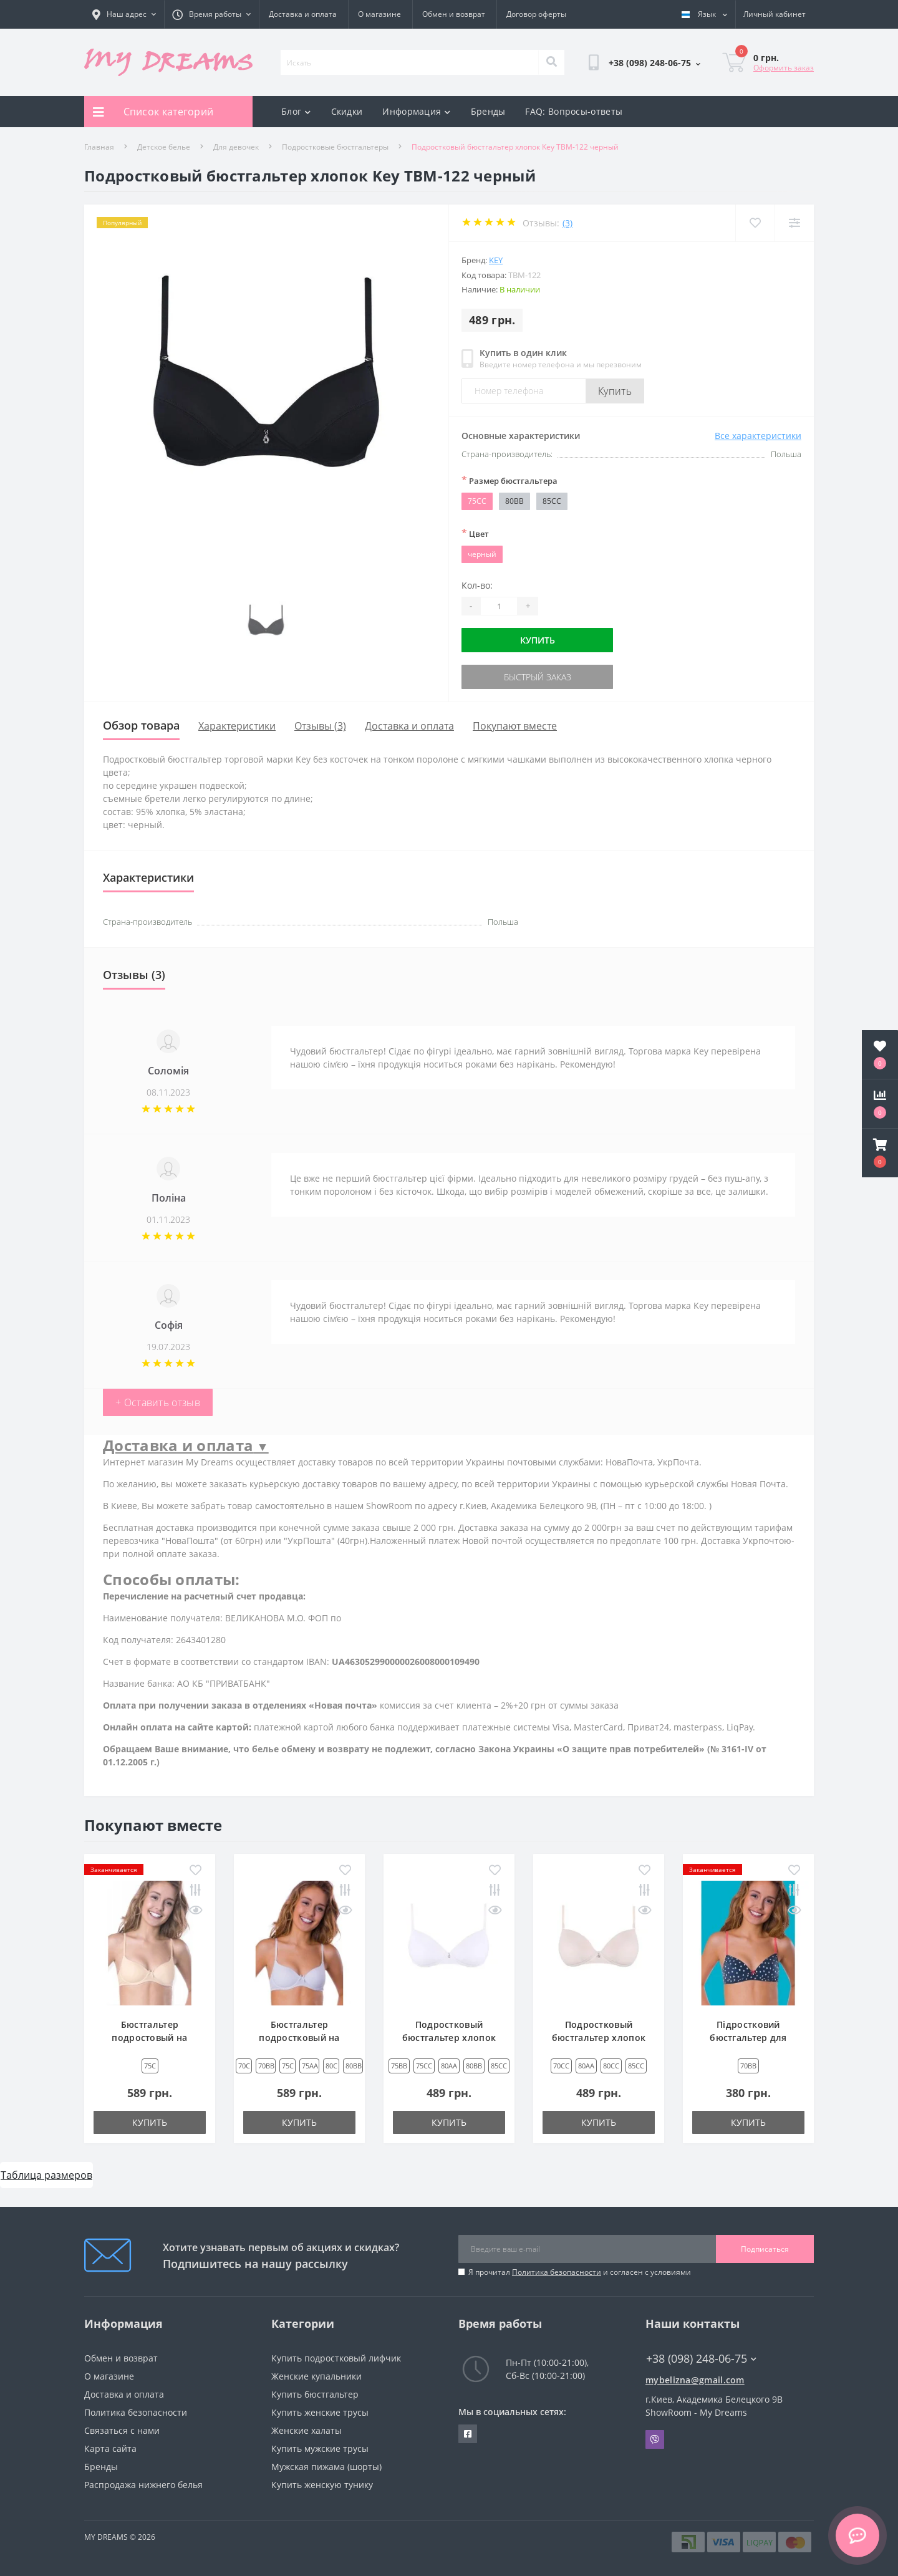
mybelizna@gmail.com (695, 2380)
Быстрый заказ (537, 677)
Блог (296, 111)
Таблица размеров (46, 2175)
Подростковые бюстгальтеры (335, 147)
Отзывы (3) (320, 726)
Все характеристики (758, 435)
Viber (654, 2439)
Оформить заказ (783, 67)
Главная (99, 147)
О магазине (379, 14)
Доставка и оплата (303, 14)
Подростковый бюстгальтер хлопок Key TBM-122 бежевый (598, 2038)
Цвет (475, 533)
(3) (567, 223)
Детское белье (163, 147)
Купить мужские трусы (320, 2448)
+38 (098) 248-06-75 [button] (701, 2359)
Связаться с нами (122, 2430)
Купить (615, 391)
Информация (416, 111)
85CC (552, 501)
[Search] (551, 62)
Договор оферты (536, 14)
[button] (880, 1153)
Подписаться (765, 2249)
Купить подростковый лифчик (336, 2358)
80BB (514, 501)
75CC (477, 501)
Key (496, 260)
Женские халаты (306, 2430)
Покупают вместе (515, 726)
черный (482, 554)
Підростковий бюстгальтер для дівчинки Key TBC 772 (748, 2038)
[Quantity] (499, 606)
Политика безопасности (556, 2272)
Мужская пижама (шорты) (326, 2466)
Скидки (347, 111)
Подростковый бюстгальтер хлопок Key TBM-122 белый (449, 2038)
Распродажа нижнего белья (143, 2485)
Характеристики (237, 726)
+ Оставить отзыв (157, 1402)
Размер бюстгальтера (509, 480)
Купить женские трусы (320, 2412)
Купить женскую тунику (322, 2485)
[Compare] (794, 223)
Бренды (488, 111)
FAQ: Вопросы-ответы (573, 111)
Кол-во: (477, 585)
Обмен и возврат (453, 14)
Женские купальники (316, 2376)
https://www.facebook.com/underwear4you (467, 2433)
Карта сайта (110, 2448)
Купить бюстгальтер (315, 2394)
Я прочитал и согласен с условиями (579, 2272)
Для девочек (236, 147)
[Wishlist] (755, 223)
